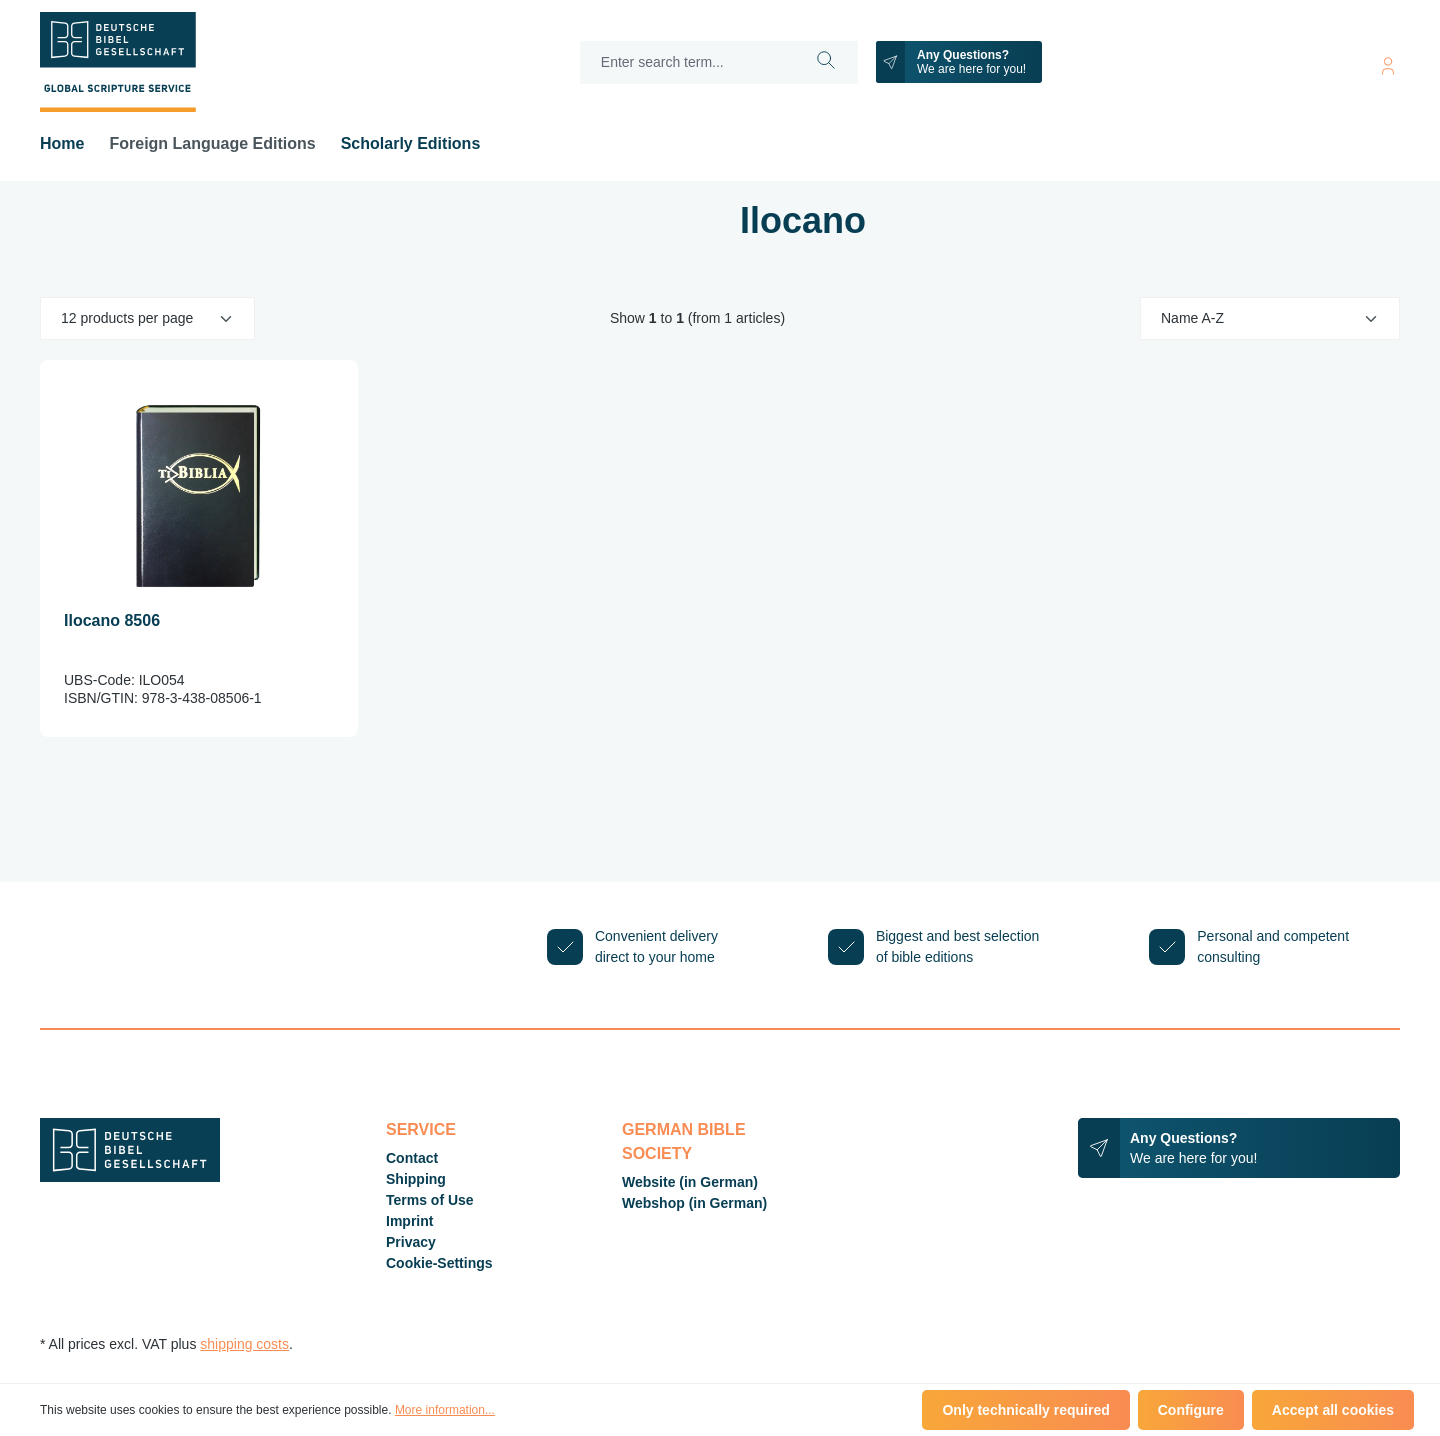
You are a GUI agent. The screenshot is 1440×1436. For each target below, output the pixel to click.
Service (421, 1129)
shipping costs (244, 1344)
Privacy (411, 1242)
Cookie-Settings (439, 1263)
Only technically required (1025, 1410)
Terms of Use (430, 1200)
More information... (445, 1410)
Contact (412, 1158)
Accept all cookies (1333, 1410)
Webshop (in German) (694, 1203)
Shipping (416, 1179)
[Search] (826, 62)
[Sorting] (1270, 318)
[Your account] (1388, 62)
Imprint (409, 1221)
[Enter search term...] (688, 62)
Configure (1191, 1410)
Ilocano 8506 (112, 620)
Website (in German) (690, 1182)
